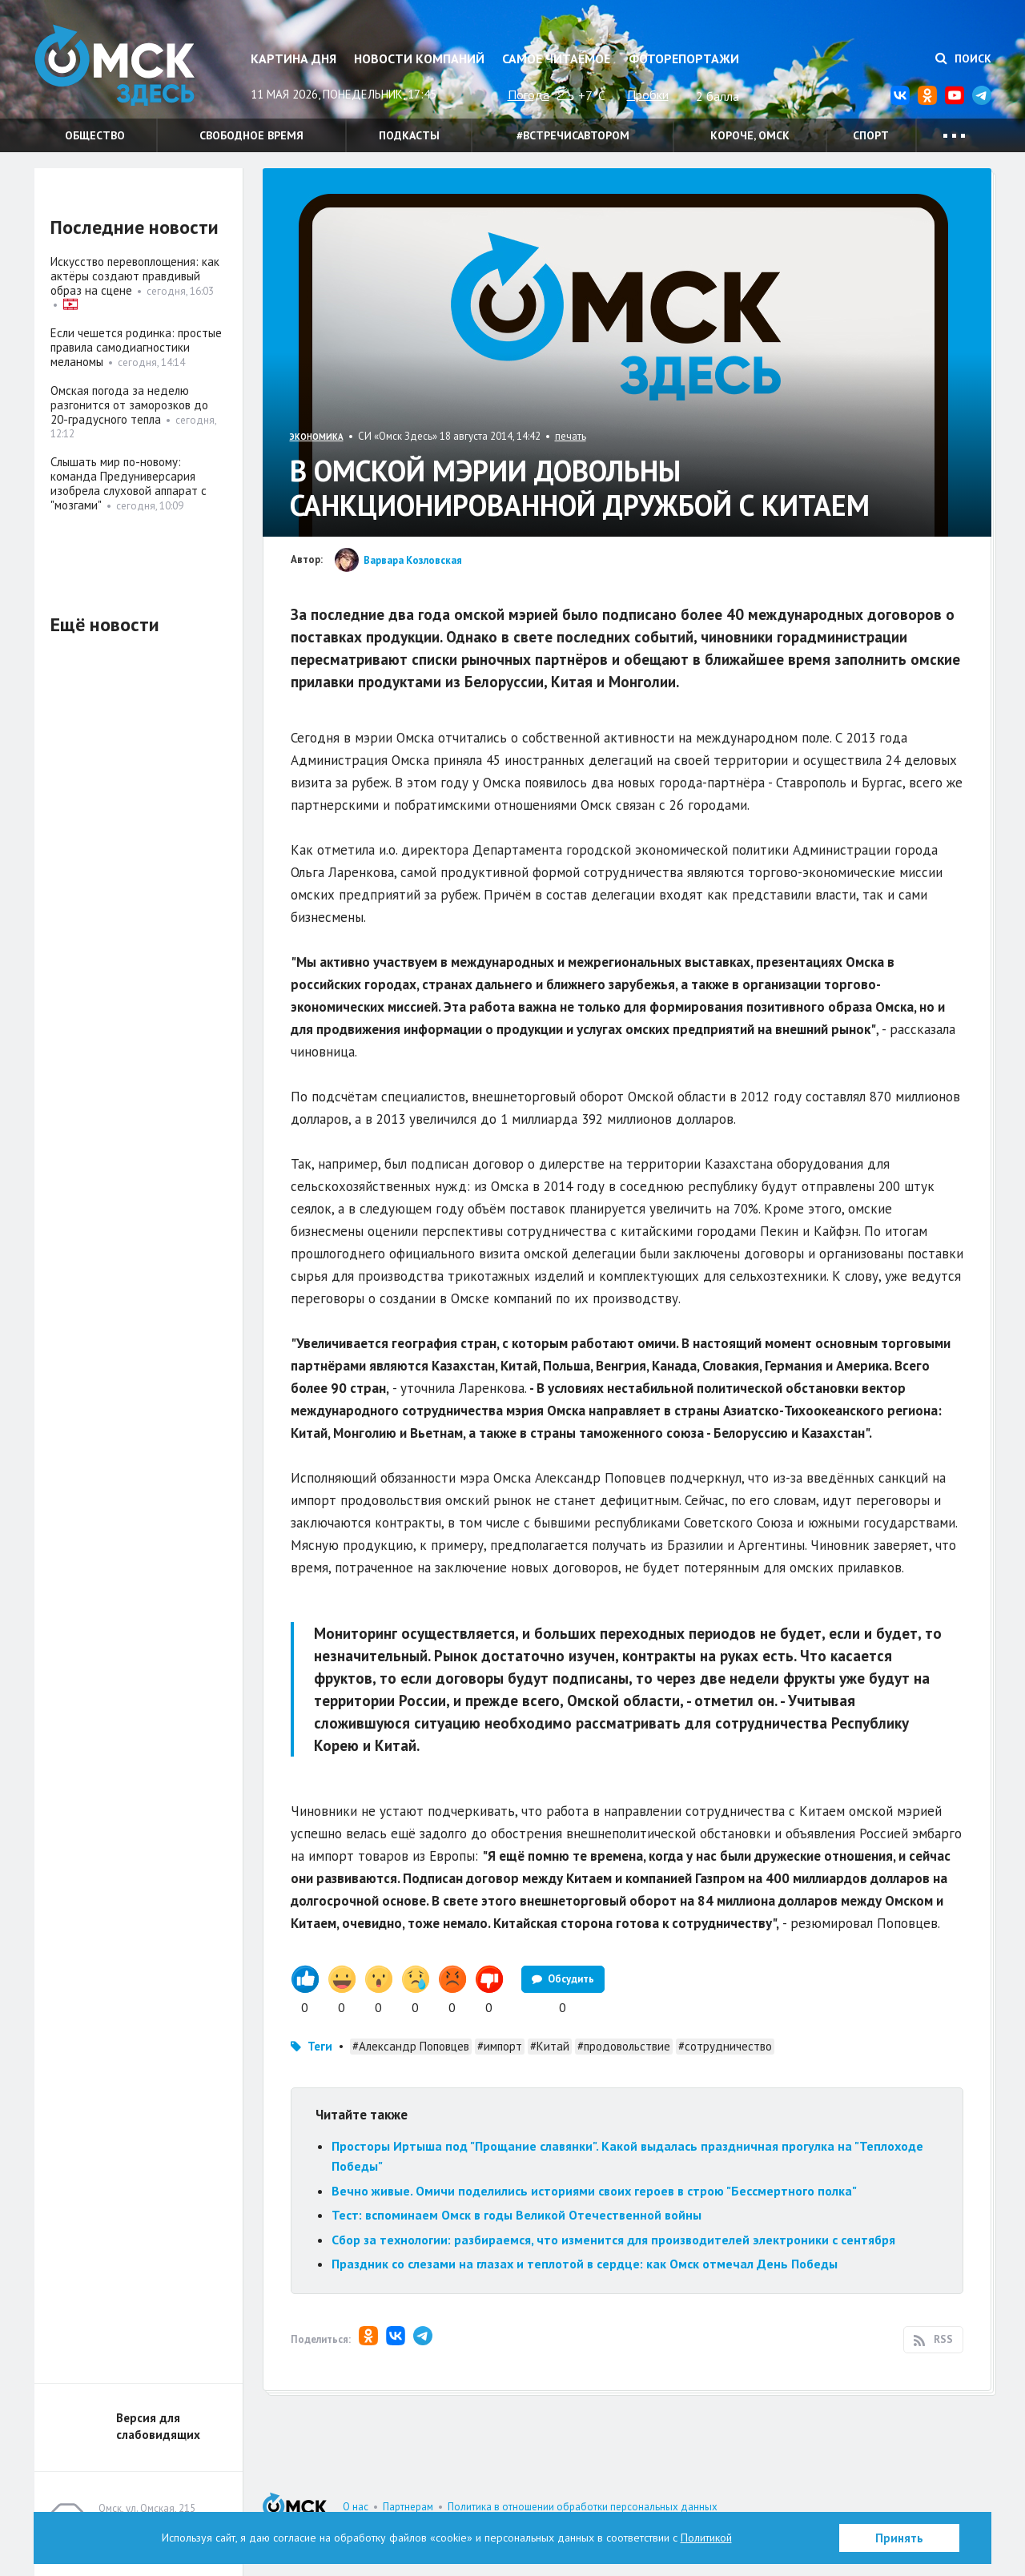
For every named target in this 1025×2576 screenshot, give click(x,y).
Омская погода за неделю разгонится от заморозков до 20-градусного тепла (129, 405)
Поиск (963, 58)
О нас (355, 2507)
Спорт (871, 135)
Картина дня (293, 58)
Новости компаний (419, 58)
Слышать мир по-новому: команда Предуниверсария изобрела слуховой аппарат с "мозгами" (128, 483)
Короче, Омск (750, 135)
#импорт (499, 2046)
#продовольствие (623, 2046)
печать (570, 436)
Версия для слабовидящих (158, 2426)
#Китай (549, 2046)
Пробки (648, 95)
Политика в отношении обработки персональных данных (583, 2507)
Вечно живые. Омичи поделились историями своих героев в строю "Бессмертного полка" (594, 2191)
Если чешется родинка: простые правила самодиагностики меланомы (136, 347)
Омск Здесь (114, 65)
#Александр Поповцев (410, 2046)
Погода (528, 95)
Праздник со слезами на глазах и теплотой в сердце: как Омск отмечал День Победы (585, 2264)
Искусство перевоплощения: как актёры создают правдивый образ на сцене (134, 276)
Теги (320, 2046)
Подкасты (409, 135)
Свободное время (251, 135)
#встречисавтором (573, 135)
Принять (899, 2538)
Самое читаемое (556, 58)
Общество (95, 135)
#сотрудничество (725, 2046)
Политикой (706, 2537)
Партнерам (408, 2507)
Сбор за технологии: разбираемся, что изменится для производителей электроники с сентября (613, 2240)
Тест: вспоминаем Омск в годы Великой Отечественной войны (516, 2215)
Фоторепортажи (684, 58)
